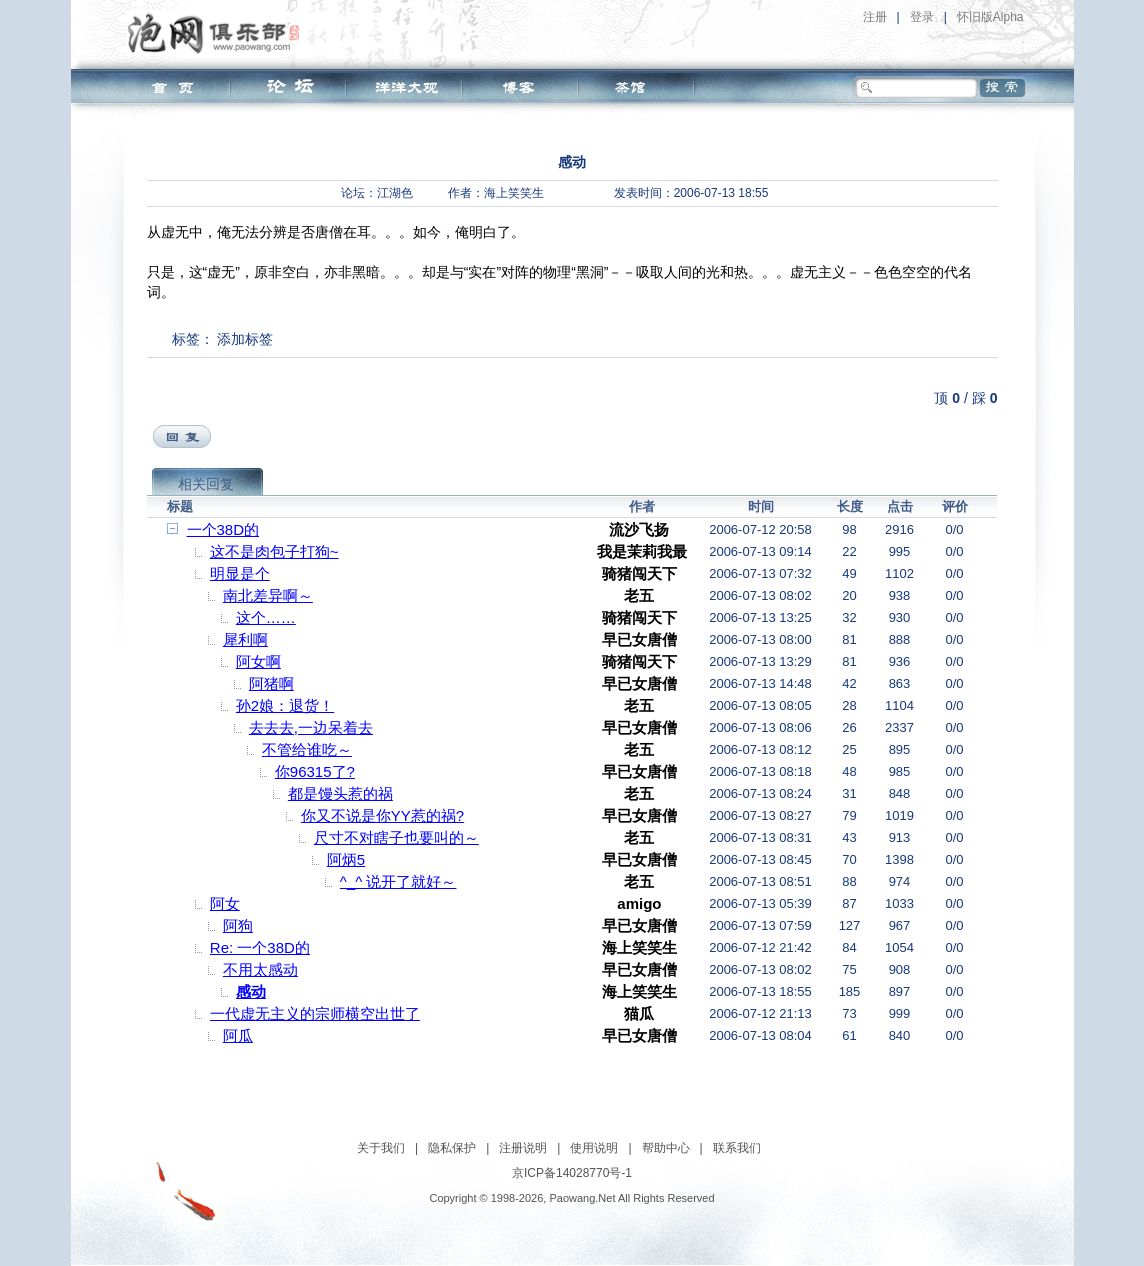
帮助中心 (666, 1148)
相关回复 (206, 484)
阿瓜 (238, 1035)
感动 (251, 991)
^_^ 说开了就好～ (398, 881)
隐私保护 (452, 1148)
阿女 (225, 903)
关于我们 (381, 1148)
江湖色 (395, 193)
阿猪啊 (271, 683)
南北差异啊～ (268, 595)
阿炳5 (346, 859)
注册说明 (523, 1148)
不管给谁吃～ (307, 749)
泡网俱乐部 (218, 33)
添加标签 (245, 339)
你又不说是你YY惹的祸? (382, 815)
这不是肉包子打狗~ (274, 551)
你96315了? (315, 771)
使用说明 (594, 1148)
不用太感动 (260, 969)
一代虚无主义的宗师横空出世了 (315, 1013)
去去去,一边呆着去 (311, 727)
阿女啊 (258, 661)
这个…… (266, 617)
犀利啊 (245, 639)
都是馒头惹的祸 (340, 793)
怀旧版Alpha (990, 17)
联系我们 (737, 1148)
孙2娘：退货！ (285, 705)
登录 (922, 17)
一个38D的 (223, 529)
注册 (875, 17)
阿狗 (238, 925)
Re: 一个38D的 (260, 947)
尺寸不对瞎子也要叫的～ (396, 837)
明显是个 (240, 573)
